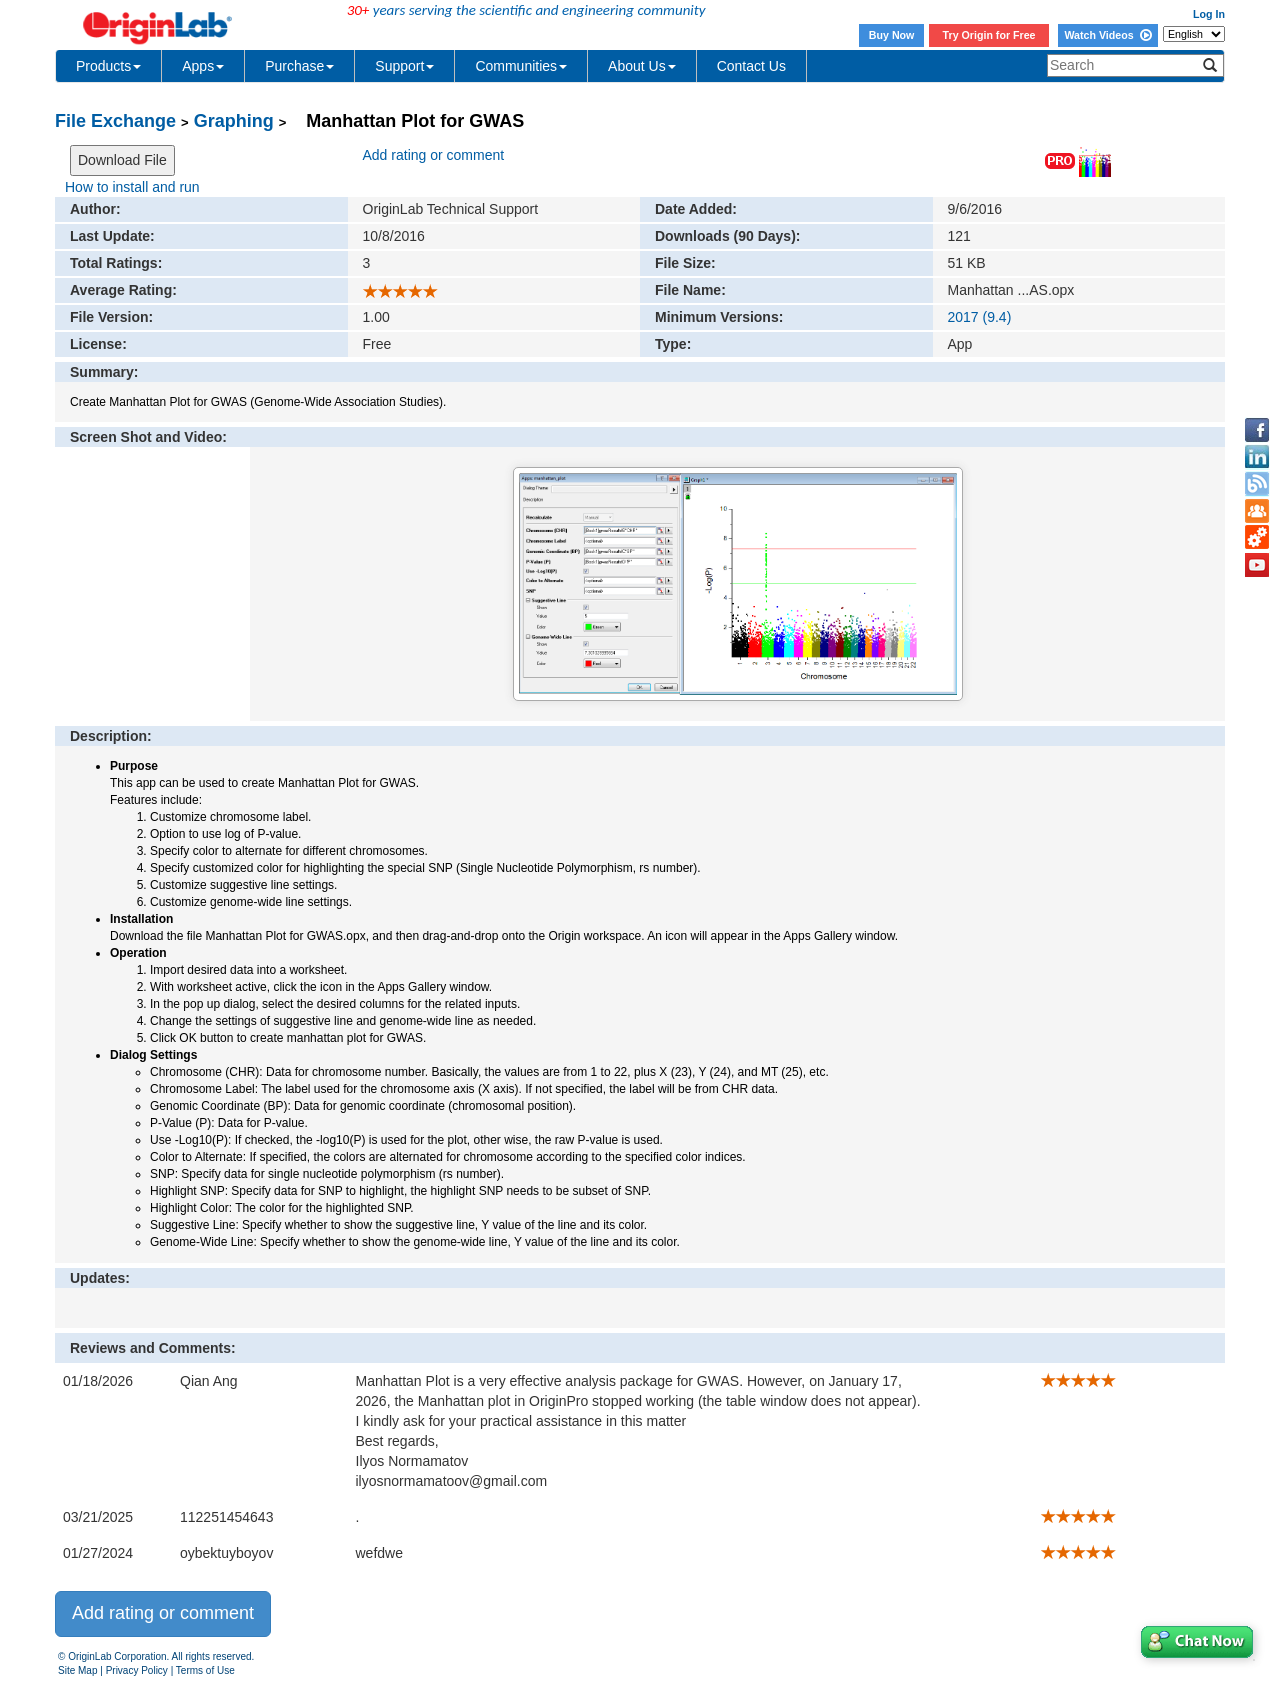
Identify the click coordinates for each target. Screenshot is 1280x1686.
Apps (203, 66)
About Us (642, 66)
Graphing (234, 121)
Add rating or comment (434, 155)
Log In (1209, 14)
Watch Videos (1107, 35)
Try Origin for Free (989, 35)
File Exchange (115, 121)
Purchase (299, 66)
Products (108, 66)
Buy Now (892, 35)
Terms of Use (205, 1670)
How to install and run (132, 187)
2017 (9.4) (980, 317)
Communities (521, 66)
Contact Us (751, 66)
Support (404, 66)
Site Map (77, 1670)
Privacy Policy (137, 1670)
